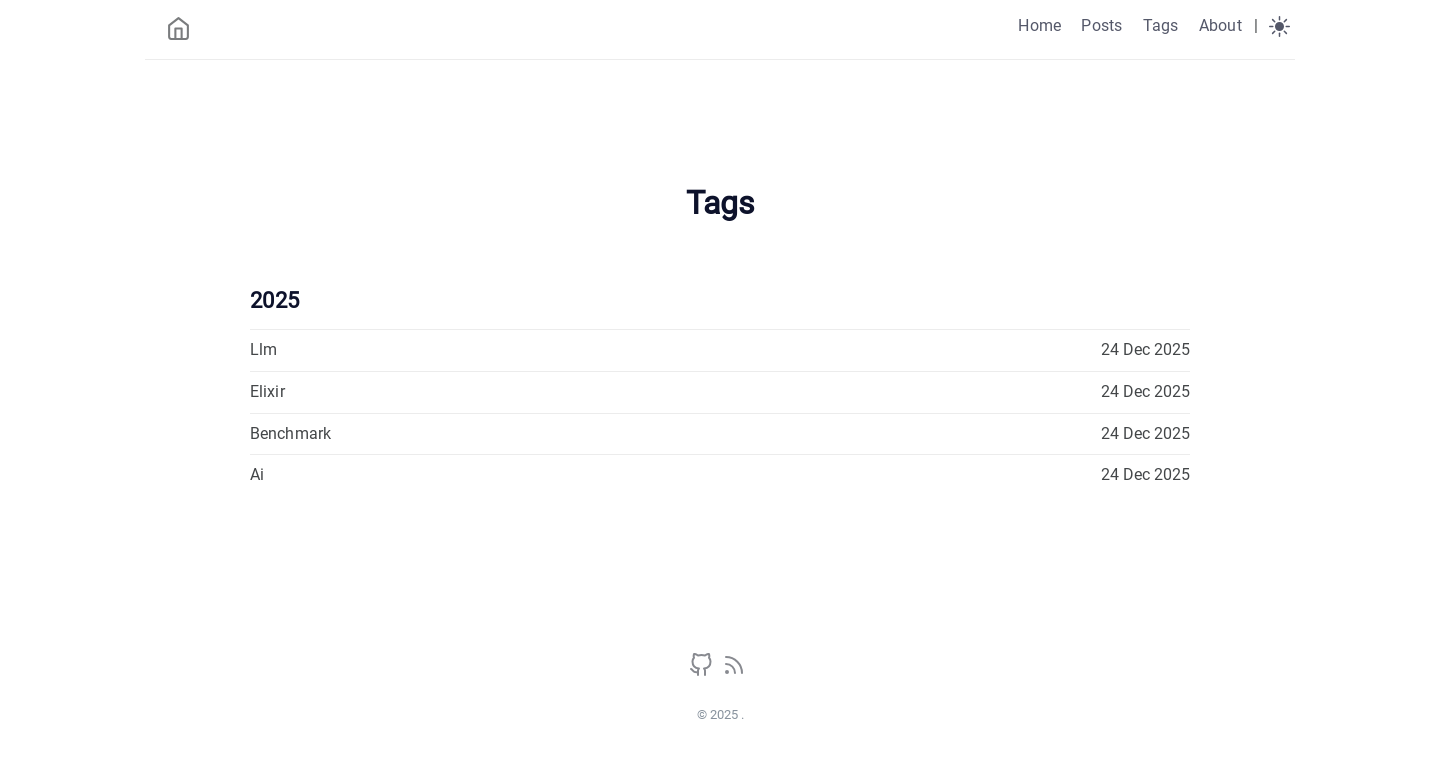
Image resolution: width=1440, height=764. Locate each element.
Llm (263, 349)
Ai (257, 474)
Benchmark (290, 433)
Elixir (267, 391)
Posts (1101, 25)
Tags (1161, 25)
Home (1039, 25)
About (1220, 25)
